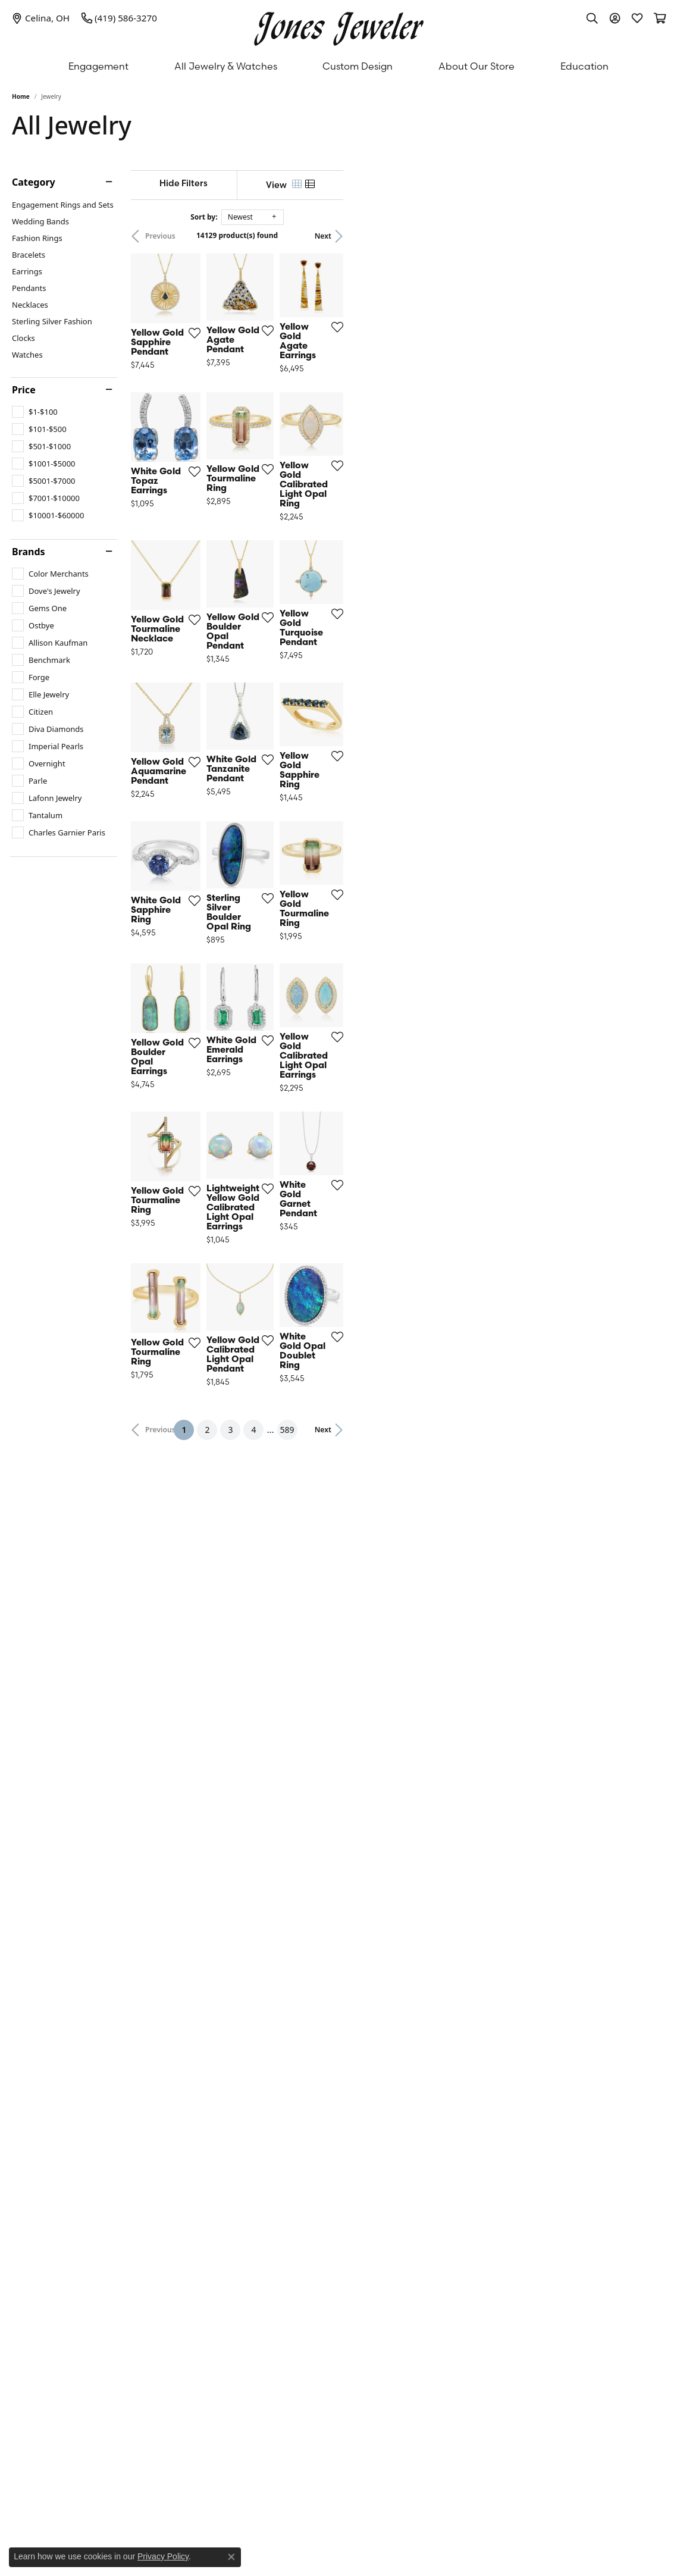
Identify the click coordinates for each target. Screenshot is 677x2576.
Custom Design (357, 66)
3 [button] (391, 2080)
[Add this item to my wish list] (295, 437)
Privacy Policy (163, 2556)
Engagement (98, 66)
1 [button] (349, 2078)
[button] (592, 18)
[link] (41, 18)
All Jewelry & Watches (225, 66)
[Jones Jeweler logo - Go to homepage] (339, 26)
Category (33, 182)
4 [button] (414, 2080)
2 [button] (368, 2080)
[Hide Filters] (264, 183)
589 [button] (448, 2080)
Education (584, 66)
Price (24, 390)
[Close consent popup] (231, 2557)
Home (21, 96)
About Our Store (476, 66)
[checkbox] (35, 411)
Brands (28, 551)
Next (645, 236)
